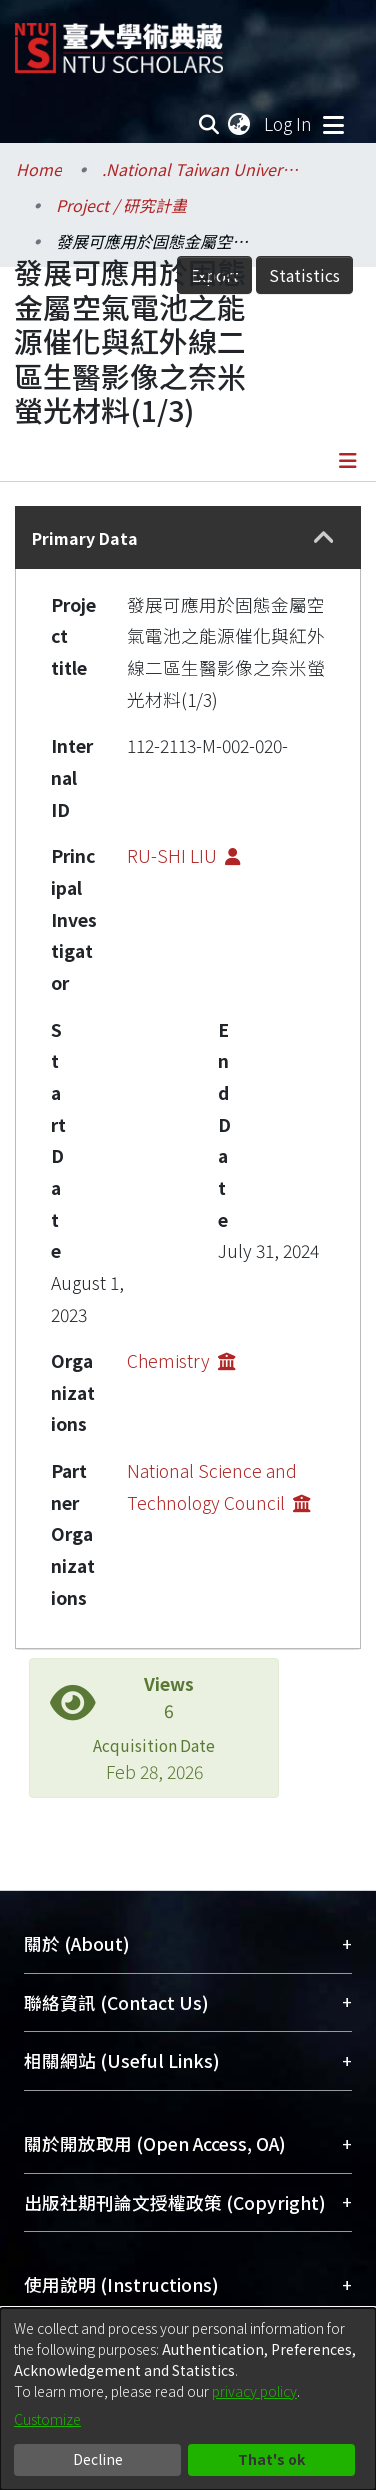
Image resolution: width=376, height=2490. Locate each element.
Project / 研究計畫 (121, 205)
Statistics (304, 275)
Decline (98, 2459)
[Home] (119, 40)
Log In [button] (289, 123)
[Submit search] (208, 124)
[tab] (188, 537)
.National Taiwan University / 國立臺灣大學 (202, 169)
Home (39, 169)
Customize (47, 2419)
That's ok (271, 2459)
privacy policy (254, 2391)
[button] (323, 538)
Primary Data (85, 538)
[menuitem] (240, 124)
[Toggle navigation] (333, 124)
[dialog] (188, 2399)
